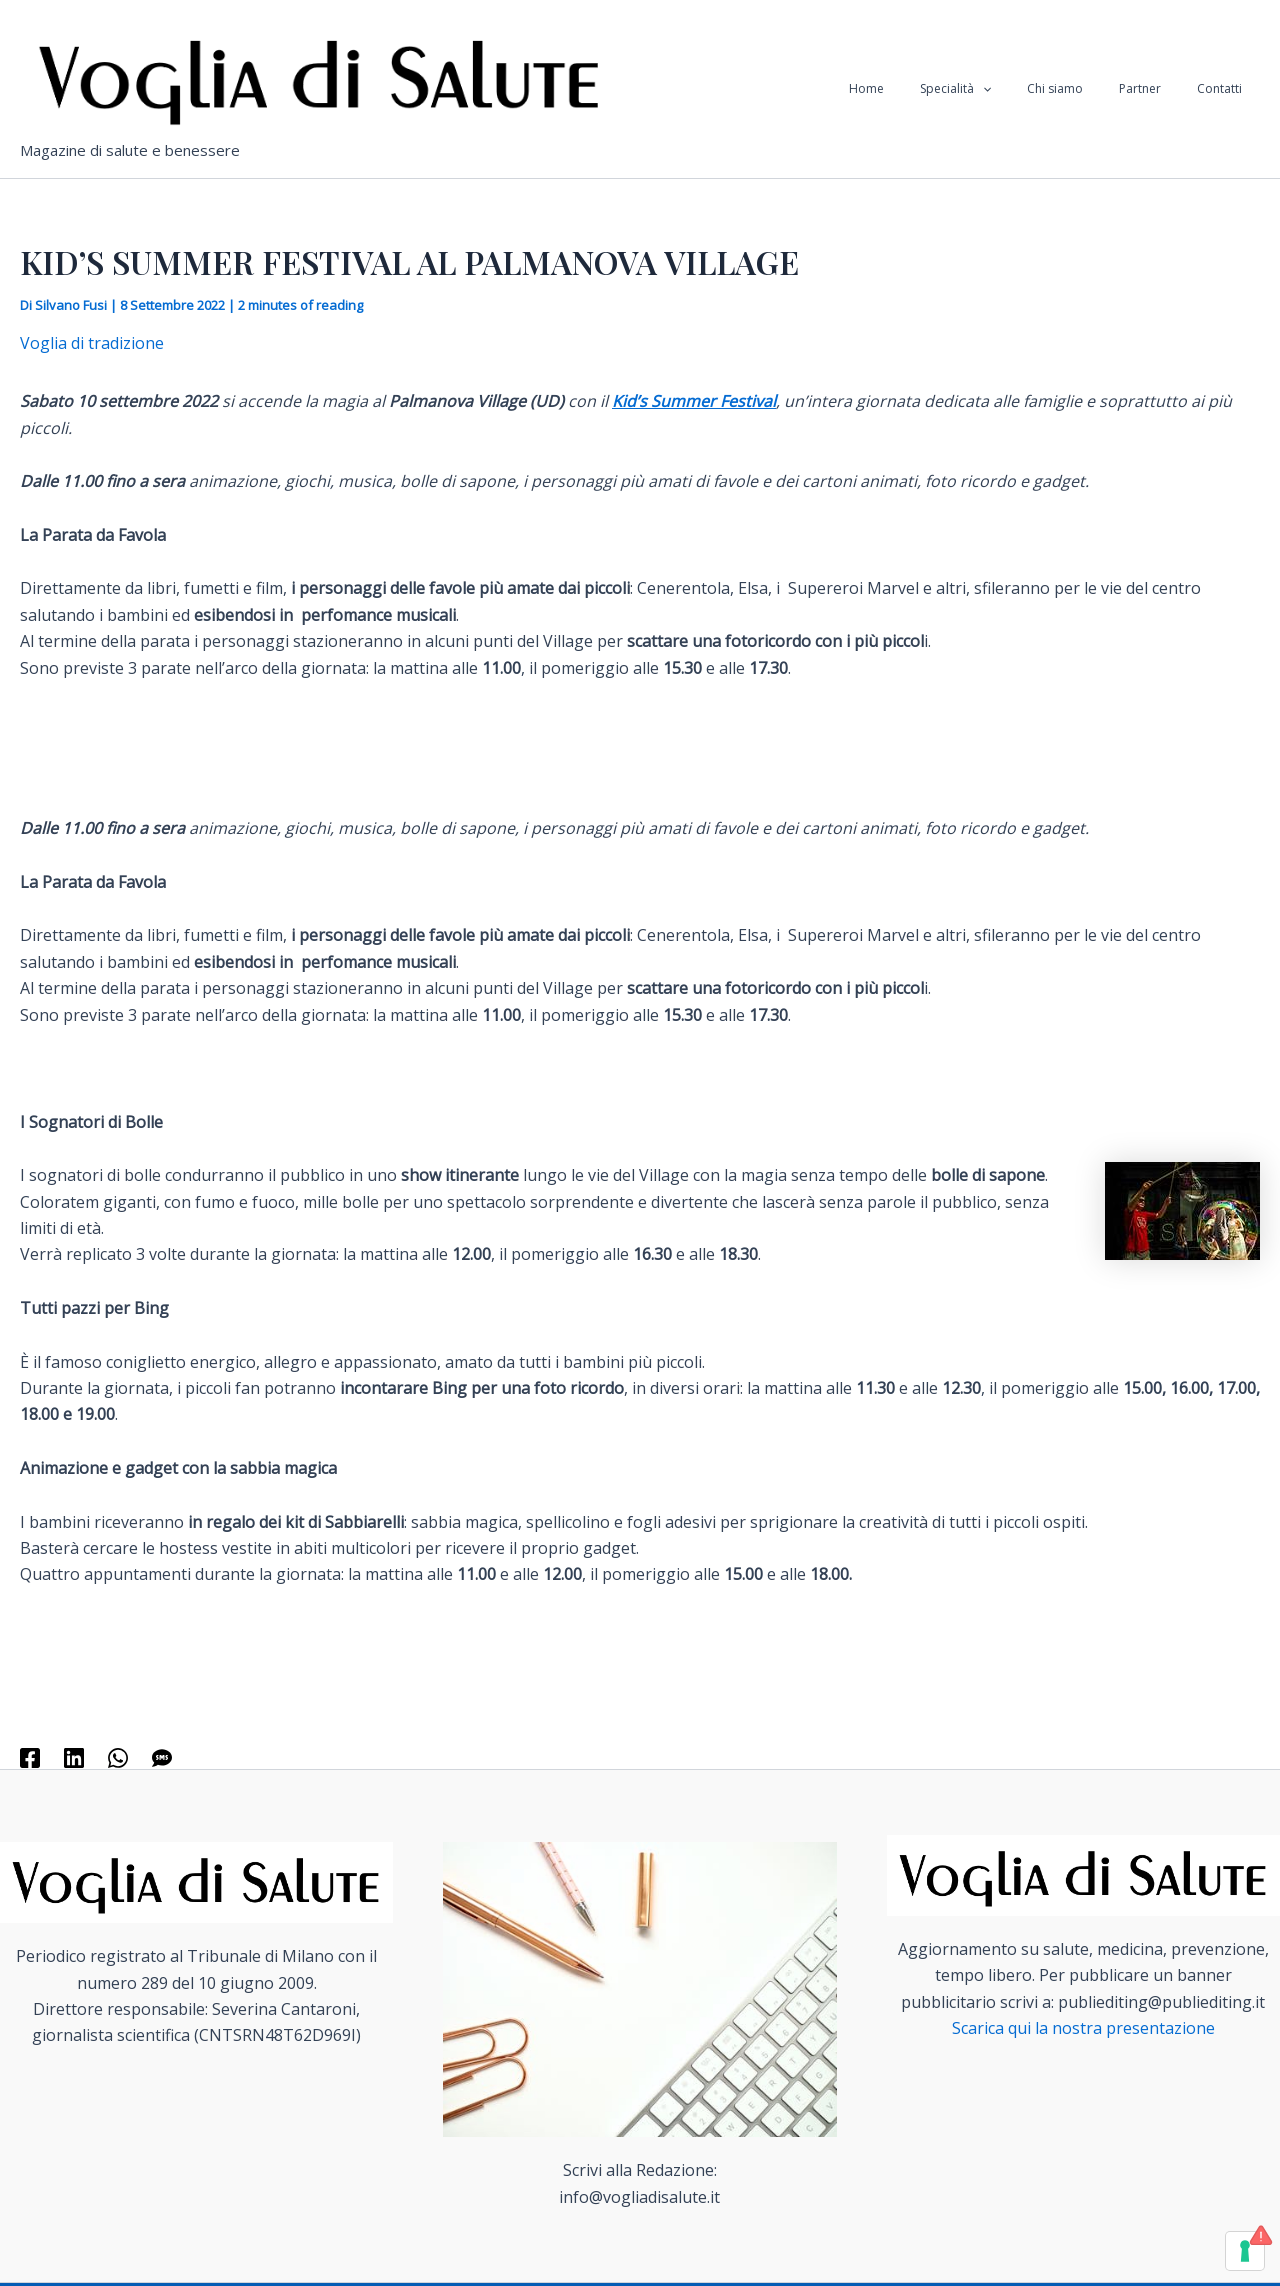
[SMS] (162, 1756)
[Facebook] (30, 1756)
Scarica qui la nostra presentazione (1083, 2028)
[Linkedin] (74, 1756)
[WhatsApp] (118, 1756)
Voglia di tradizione (92, 343)
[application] (1024, 89)
